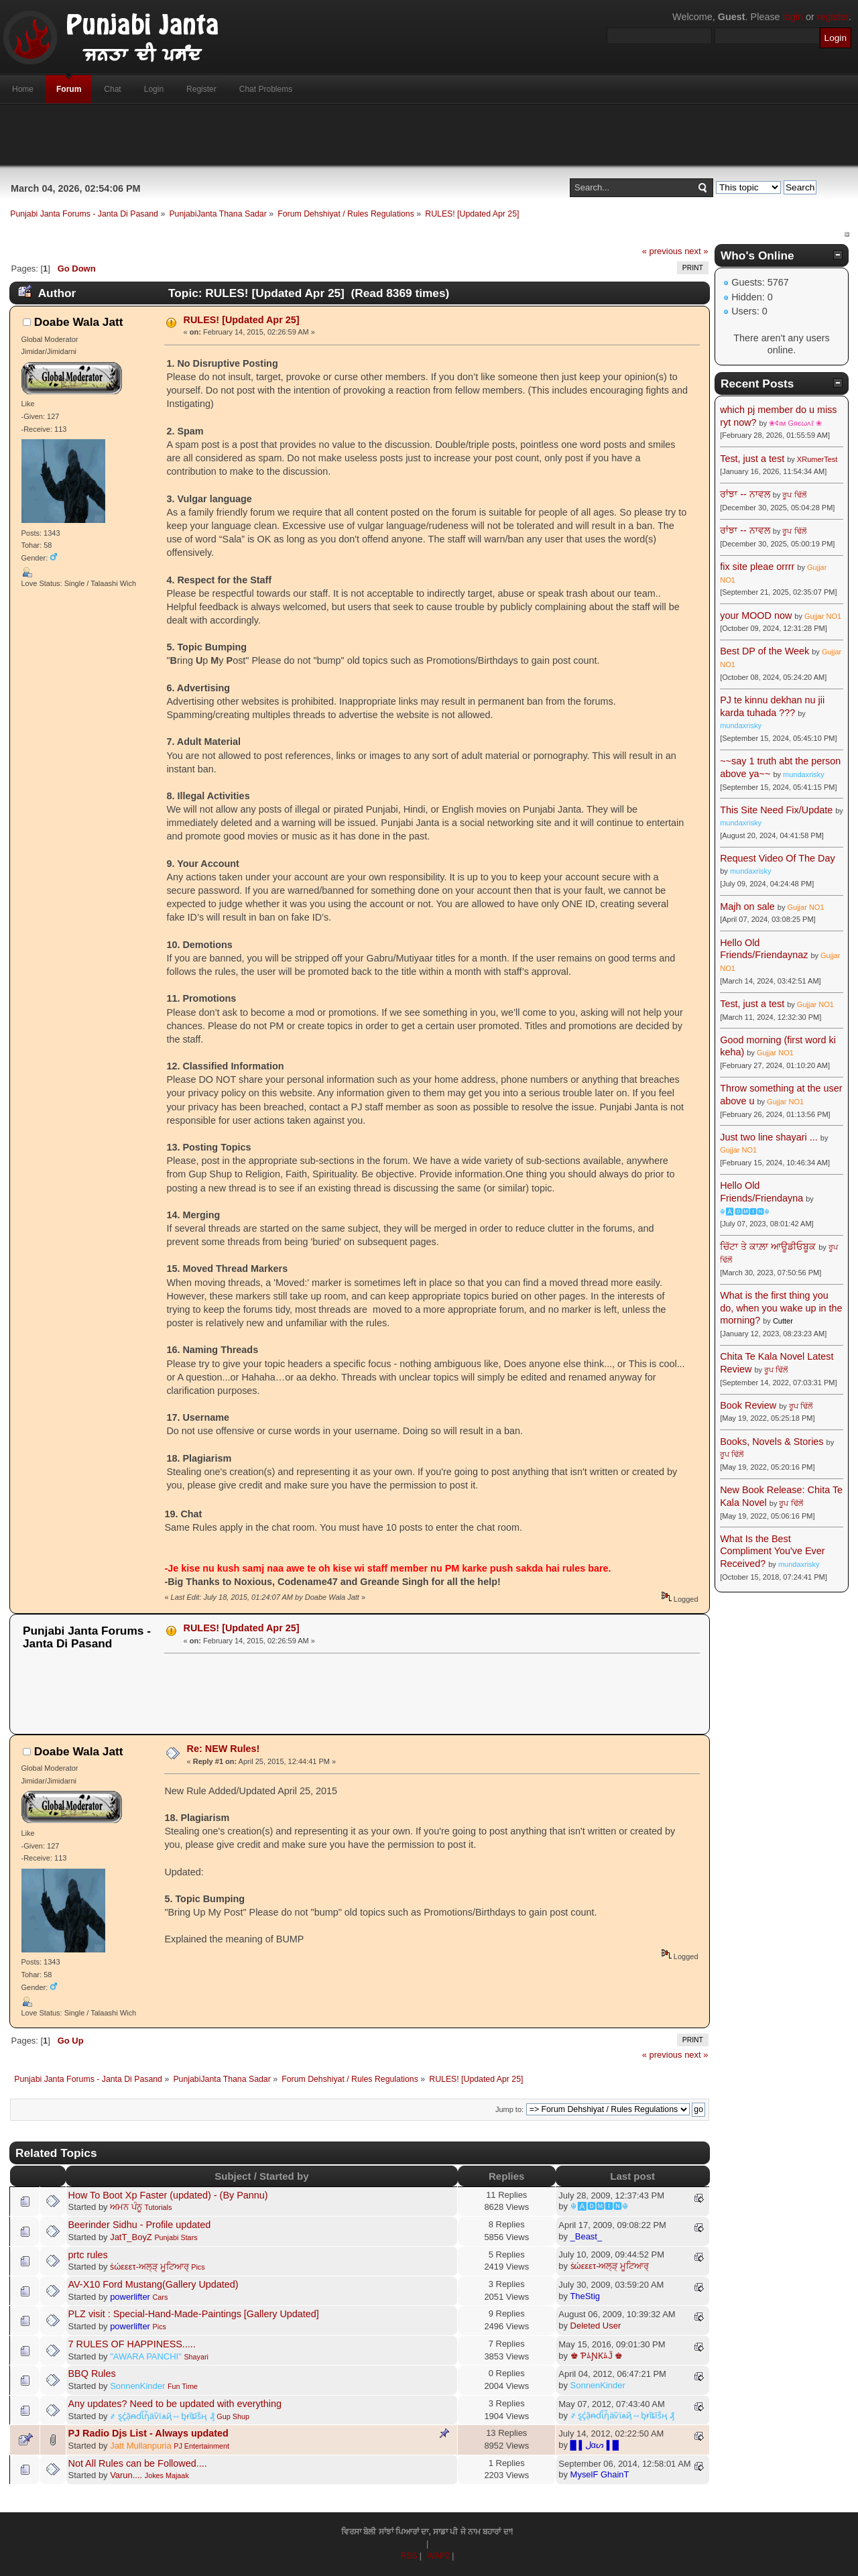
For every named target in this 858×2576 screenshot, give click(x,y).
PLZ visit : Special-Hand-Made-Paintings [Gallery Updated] (193, 2313)
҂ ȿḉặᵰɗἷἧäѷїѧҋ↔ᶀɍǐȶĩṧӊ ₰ (162, 2416)
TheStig (585, 2296)
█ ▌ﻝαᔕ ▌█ (594, 2445)
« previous (662, 251)
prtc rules (88, 2254)
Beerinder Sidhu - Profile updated (139, 2224)
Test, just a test (752, 458)
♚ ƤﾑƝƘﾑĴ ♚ (596, 2356)
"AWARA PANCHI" (146, 2356)
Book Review (748, 1405)
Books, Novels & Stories (771, 1441)
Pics (197, 2267)
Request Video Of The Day (777, 858)
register (833, 16)
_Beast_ (586, 2236)
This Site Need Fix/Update (776, 810)
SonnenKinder (137, 2386)
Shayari (196, 2357)
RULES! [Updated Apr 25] (242, 319)
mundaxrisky (740, 725)
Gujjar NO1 (822, 616)
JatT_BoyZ (131, 2237)
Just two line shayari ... (769, 1137)
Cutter (783, 1321)
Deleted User (595, 2326)
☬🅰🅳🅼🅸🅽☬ (599, 2206)
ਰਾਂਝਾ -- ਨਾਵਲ (745, 494)
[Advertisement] (429, 135)
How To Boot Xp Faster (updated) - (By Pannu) (168, 2195)
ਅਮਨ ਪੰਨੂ (126, 2207)
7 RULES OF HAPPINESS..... (132, 2344)
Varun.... (126, 2475)
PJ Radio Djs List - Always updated (148, 2433)
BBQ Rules (92, 2373)
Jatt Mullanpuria (140, 2446)
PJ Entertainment (201, 2446)
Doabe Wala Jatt (78, 322)
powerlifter (130, 2297)
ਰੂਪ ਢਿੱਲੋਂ (794, 495)
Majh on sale (747, 906)
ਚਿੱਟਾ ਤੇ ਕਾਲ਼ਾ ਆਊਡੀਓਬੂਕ (768, 1246)
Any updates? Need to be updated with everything (175, 2403)
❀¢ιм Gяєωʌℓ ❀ (795, 423)
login (793, 16)
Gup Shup (233, 2416)
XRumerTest (817, 459)
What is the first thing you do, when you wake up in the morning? (781, 1308)
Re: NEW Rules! (223, 1748)
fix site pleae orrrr (757, 566)
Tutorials (158, 2207)
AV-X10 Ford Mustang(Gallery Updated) (153, 2284)
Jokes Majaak (167, 2475)
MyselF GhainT (599, 2474)
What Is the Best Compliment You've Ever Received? (772, 1551)
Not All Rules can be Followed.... (137, 2463)
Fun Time (183, 2386)
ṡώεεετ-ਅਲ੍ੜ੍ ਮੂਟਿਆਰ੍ (149, 2267)
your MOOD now (756, 615)
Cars (160, 2297)
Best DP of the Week (766, 651)
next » (696, 251)
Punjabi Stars (175, 2237)
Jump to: (509, 2109)
